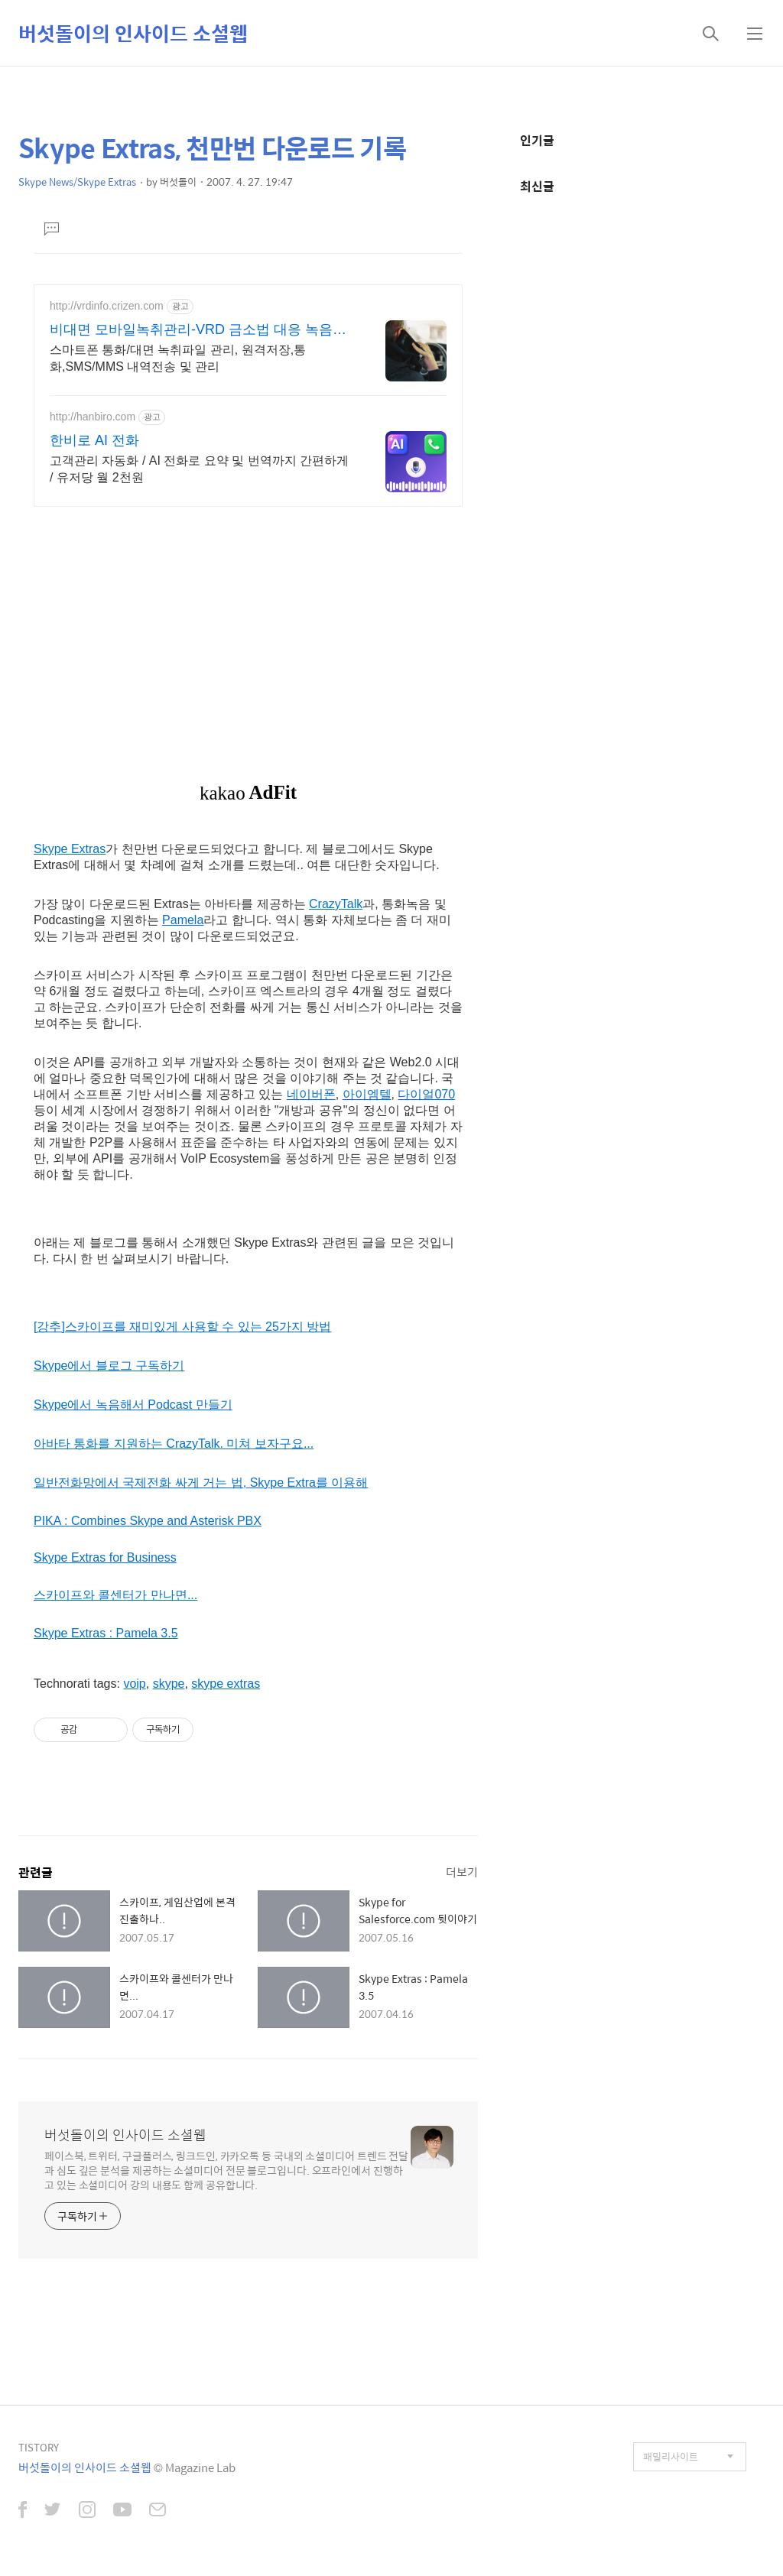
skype (169, 1683)
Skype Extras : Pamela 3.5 (106, 1633)
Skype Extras (70, 848)
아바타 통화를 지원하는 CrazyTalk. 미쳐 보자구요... (174, 1443)
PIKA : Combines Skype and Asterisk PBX (148, 1520)
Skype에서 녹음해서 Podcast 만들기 (133, 1404)
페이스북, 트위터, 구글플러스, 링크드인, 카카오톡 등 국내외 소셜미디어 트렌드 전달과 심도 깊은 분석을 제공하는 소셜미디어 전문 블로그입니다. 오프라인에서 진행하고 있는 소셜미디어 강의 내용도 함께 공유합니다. (226, 2169)
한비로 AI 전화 (94, 440)
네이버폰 (311, 1094)
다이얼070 (426, 1094)
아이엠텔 (367, 1094)
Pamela (182, 919)
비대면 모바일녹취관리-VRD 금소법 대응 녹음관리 (198, 330)
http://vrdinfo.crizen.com (107, 306)
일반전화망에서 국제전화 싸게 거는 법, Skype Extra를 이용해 (201, 1482)
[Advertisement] (248, 625)
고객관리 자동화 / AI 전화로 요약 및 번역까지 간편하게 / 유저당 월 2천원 (199, 469)
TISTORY (38, 2447)
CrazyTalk (335, 903)
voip (134, 1683)
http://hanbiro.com (92, 416)
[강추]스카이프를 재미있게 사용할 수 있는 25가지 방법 (182, 1326)
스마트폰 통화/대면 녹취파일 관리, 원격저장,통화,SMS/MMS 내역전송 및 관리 (178, 358)
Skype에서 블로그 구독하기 (109, 1365)
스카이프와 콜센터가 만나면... (115, 1594)
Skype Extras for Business (105, 1557)
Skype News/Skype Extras (77, 182)
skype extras (225, 1683)
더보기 (462, 1871)
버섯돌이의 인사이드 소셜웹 (133, 33)
